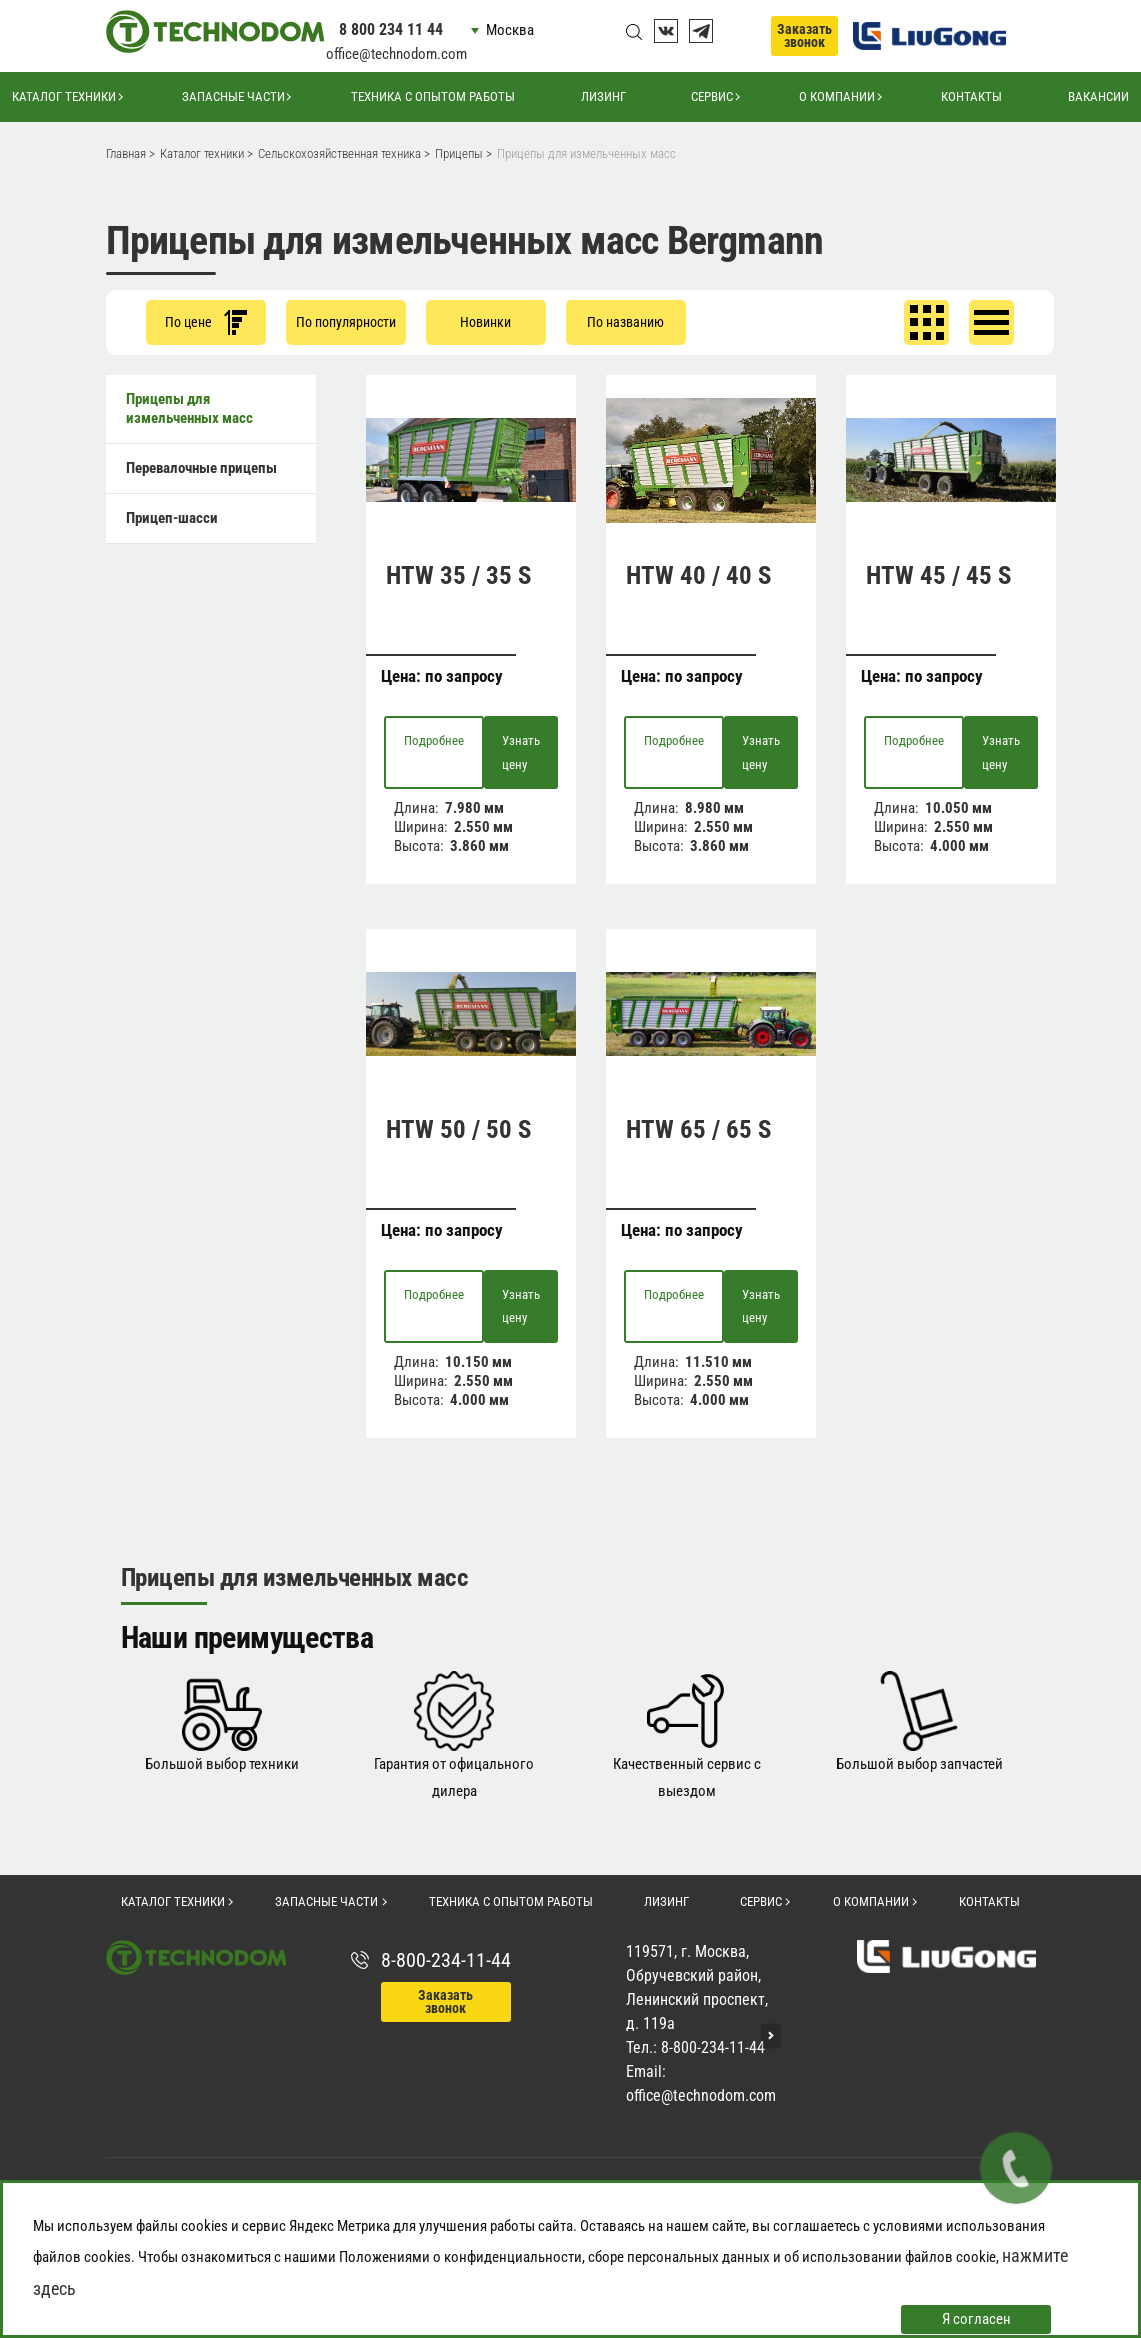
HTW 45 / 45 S (938, 575)
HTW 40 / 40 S (698, 575)
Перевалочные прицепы (201, 468)
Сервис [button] (712, 96)
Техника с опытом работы (433, 96)
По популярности (346, 322)
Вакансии (1098, 96)
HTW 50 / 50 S (458, 1129)
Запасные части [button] (233, 96)
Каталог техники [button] (64, 96)
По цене (206, 322)
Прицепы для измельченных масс (189, 408)
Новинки (485, 322)
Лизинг (603, 96)
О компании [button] (837, 96)
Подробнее (434, 740)
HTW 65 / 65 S (698, 1129)
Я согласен (976, 2319)
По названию (625, 322)
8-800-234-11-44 (446, 1960)
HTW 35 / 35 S (458, 575)
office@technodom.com (396, 54)
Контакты (971, 96)
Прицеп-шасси (172, 518)
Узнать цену (521, 752)
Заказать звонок (804, 35)
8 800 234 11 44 (391, 29)
